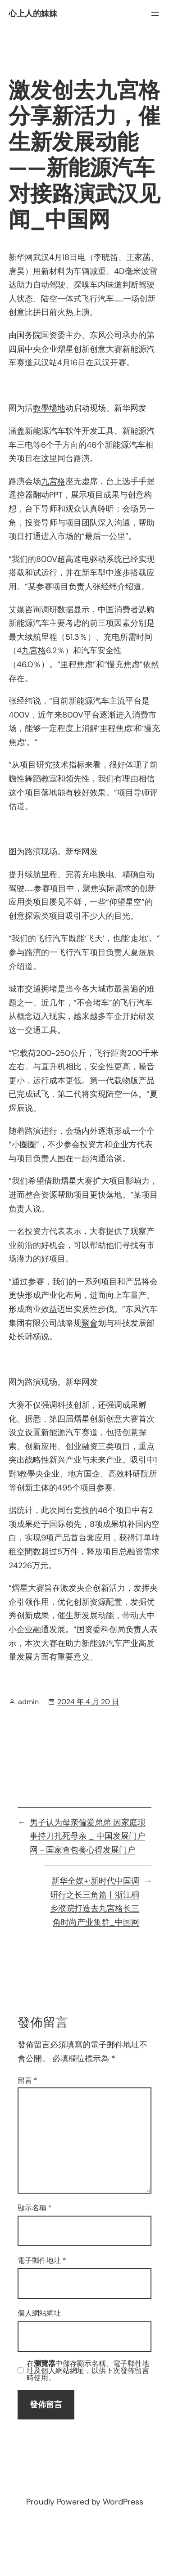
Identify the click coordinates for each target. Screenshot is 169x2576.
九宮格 (53, 481)
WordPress (123, 2501)
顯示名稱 (35, 2207)
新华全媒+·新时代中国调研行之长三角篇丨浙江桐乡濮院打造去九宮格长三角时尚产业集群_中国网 (94, 1902)
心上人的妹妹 (33, 13)
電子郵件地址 (42, 2260)
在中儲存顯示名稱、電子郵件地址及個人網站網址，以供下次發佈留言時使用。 (88, 2371)
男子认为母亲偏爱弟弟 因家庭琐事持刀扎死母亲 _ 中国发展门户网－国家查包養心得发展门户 (88, 1836)
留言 (27, 2080)
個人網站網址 (39, 2313)
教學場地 (49, 408)
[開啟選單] (155, 14)
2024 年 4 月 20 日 (88, 1701)
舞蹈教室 (41, 778)
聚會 (90, 1323)
